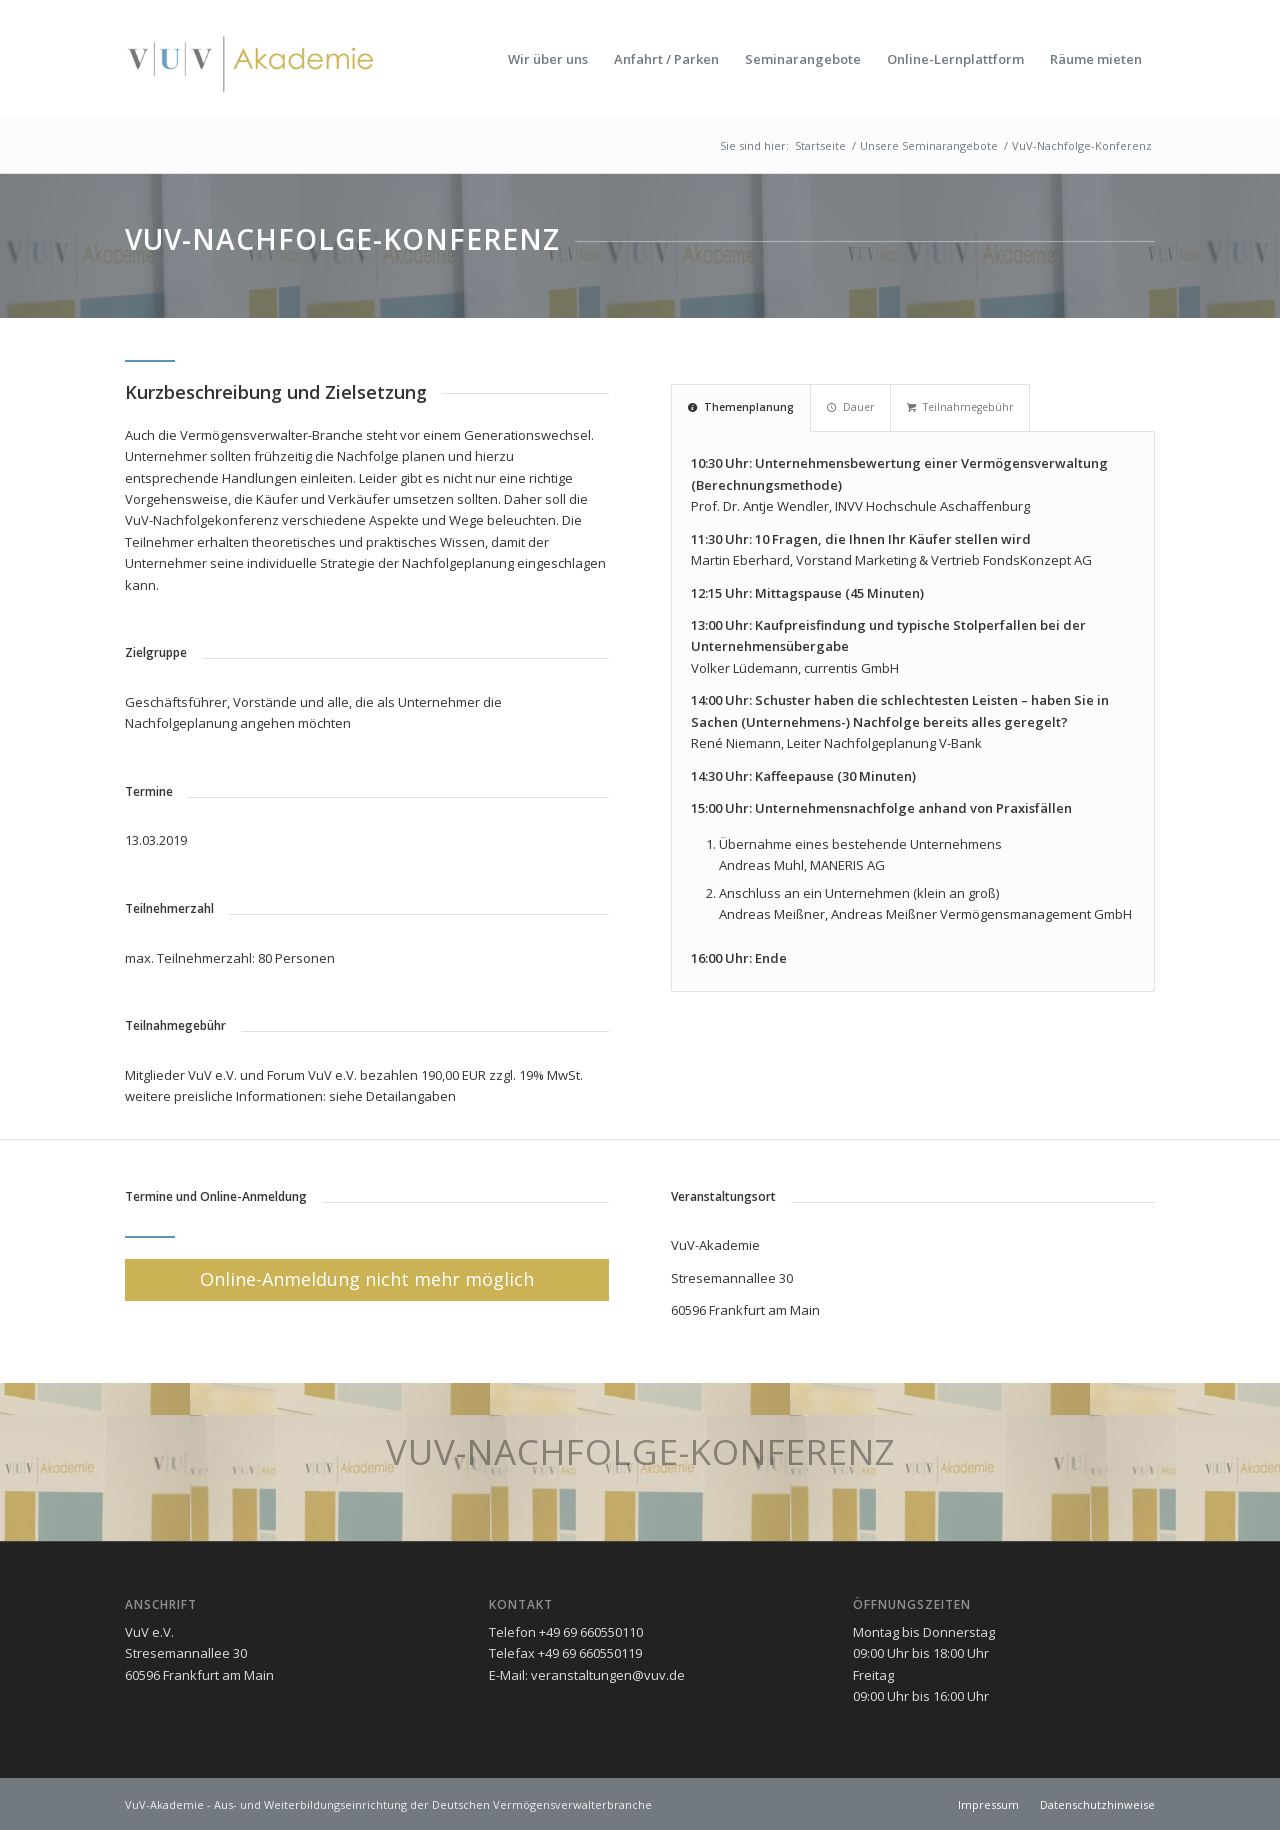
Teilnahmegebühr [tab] (960, 407)
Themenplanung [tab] (741, 407)
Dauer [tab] (850, 407)
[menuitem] (548, 59)
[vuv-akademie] (251, 59)
